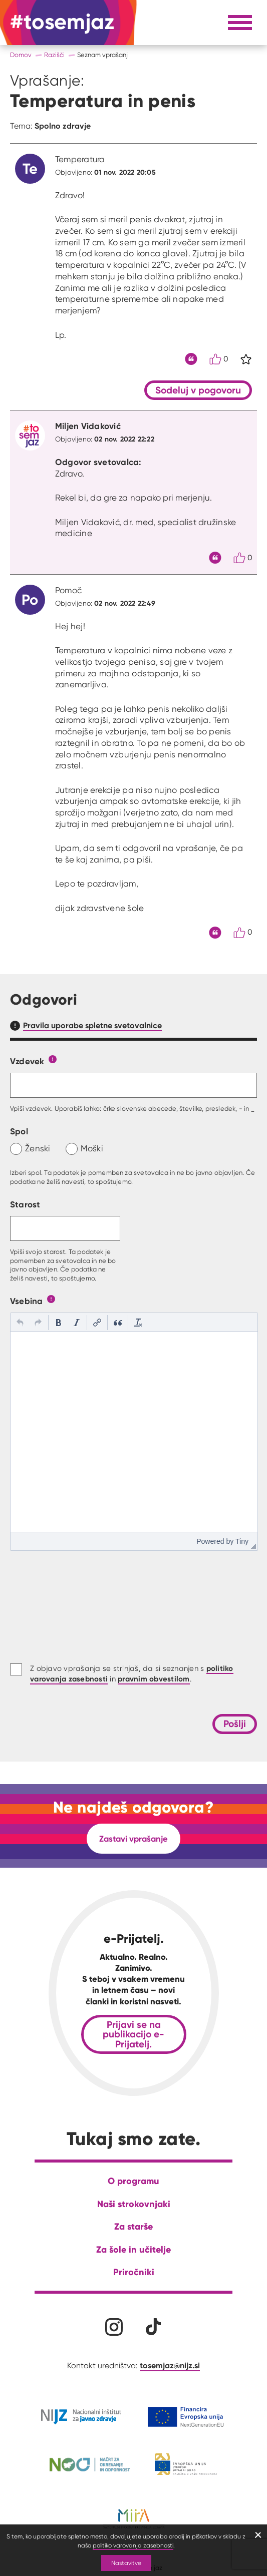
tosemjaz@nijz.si (170, 2365)
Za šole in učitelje (133, 2249)
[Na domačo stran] (62, 23)
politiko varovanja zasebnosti (133, 2545)
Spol (19, 1131)
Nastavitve (126, 2562)
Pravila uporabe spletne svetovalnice (92, 1025)
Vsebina (26, 1301)
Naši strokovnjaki (133, 2204)
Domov (21, 55)
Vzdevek (27, 1061)
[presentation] (20, 1323)
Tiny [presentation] (241, 1541)
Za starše (133, 2226)
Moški (92, 1148)
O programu (133, 2181)
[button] (20, 1322)
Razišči (54, 55)
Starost (25, 1204)
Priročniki (133, 2272)
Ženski (38, 1148)
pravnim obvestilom (154, 1678)
